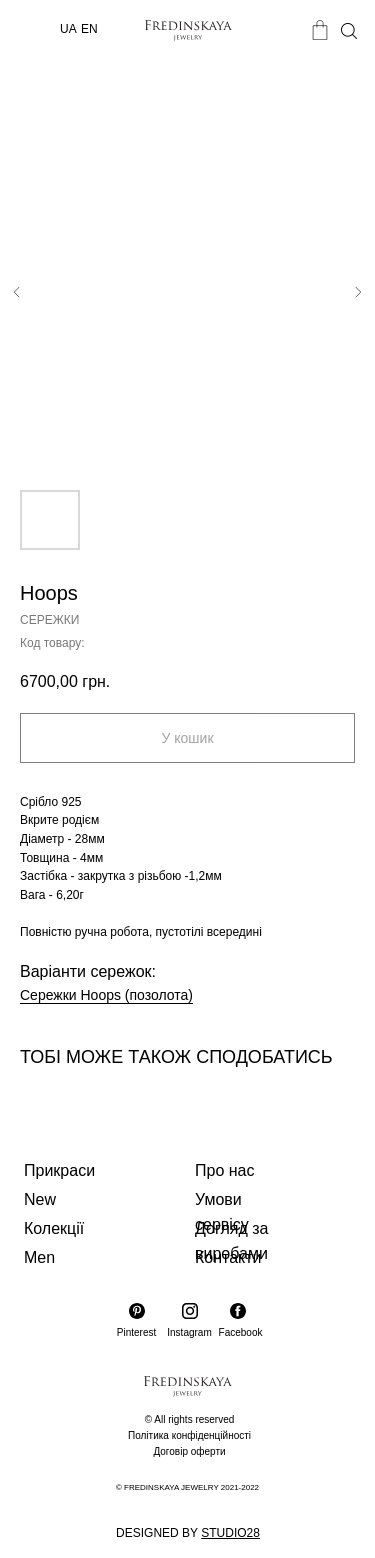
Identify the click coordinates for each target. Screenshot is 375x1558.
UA (68, 29)
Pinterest (136, 1332)
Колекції (54, 1228)
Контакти (228, 1257)
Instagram (189, 1332)
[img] (34, 29)
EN (89, 29)
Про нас (224, 1170)
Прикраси (59, 1170)
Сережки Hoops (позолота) (106, 995)
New (40, 1199)
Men (39, 1257)
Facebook (241, 1332)
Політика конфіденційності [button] (189, 1435)
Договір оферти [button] (189, 1451)
